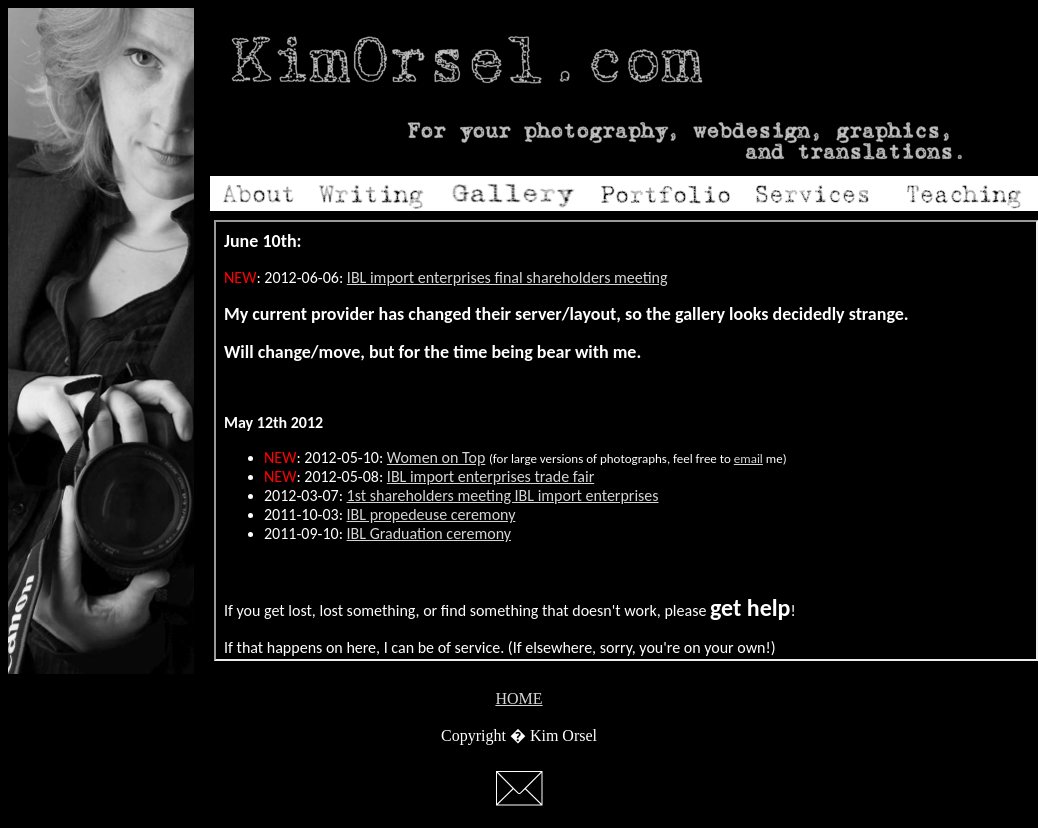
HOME (518, 698)
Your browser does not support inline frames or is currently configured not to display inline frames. (626, 440)
